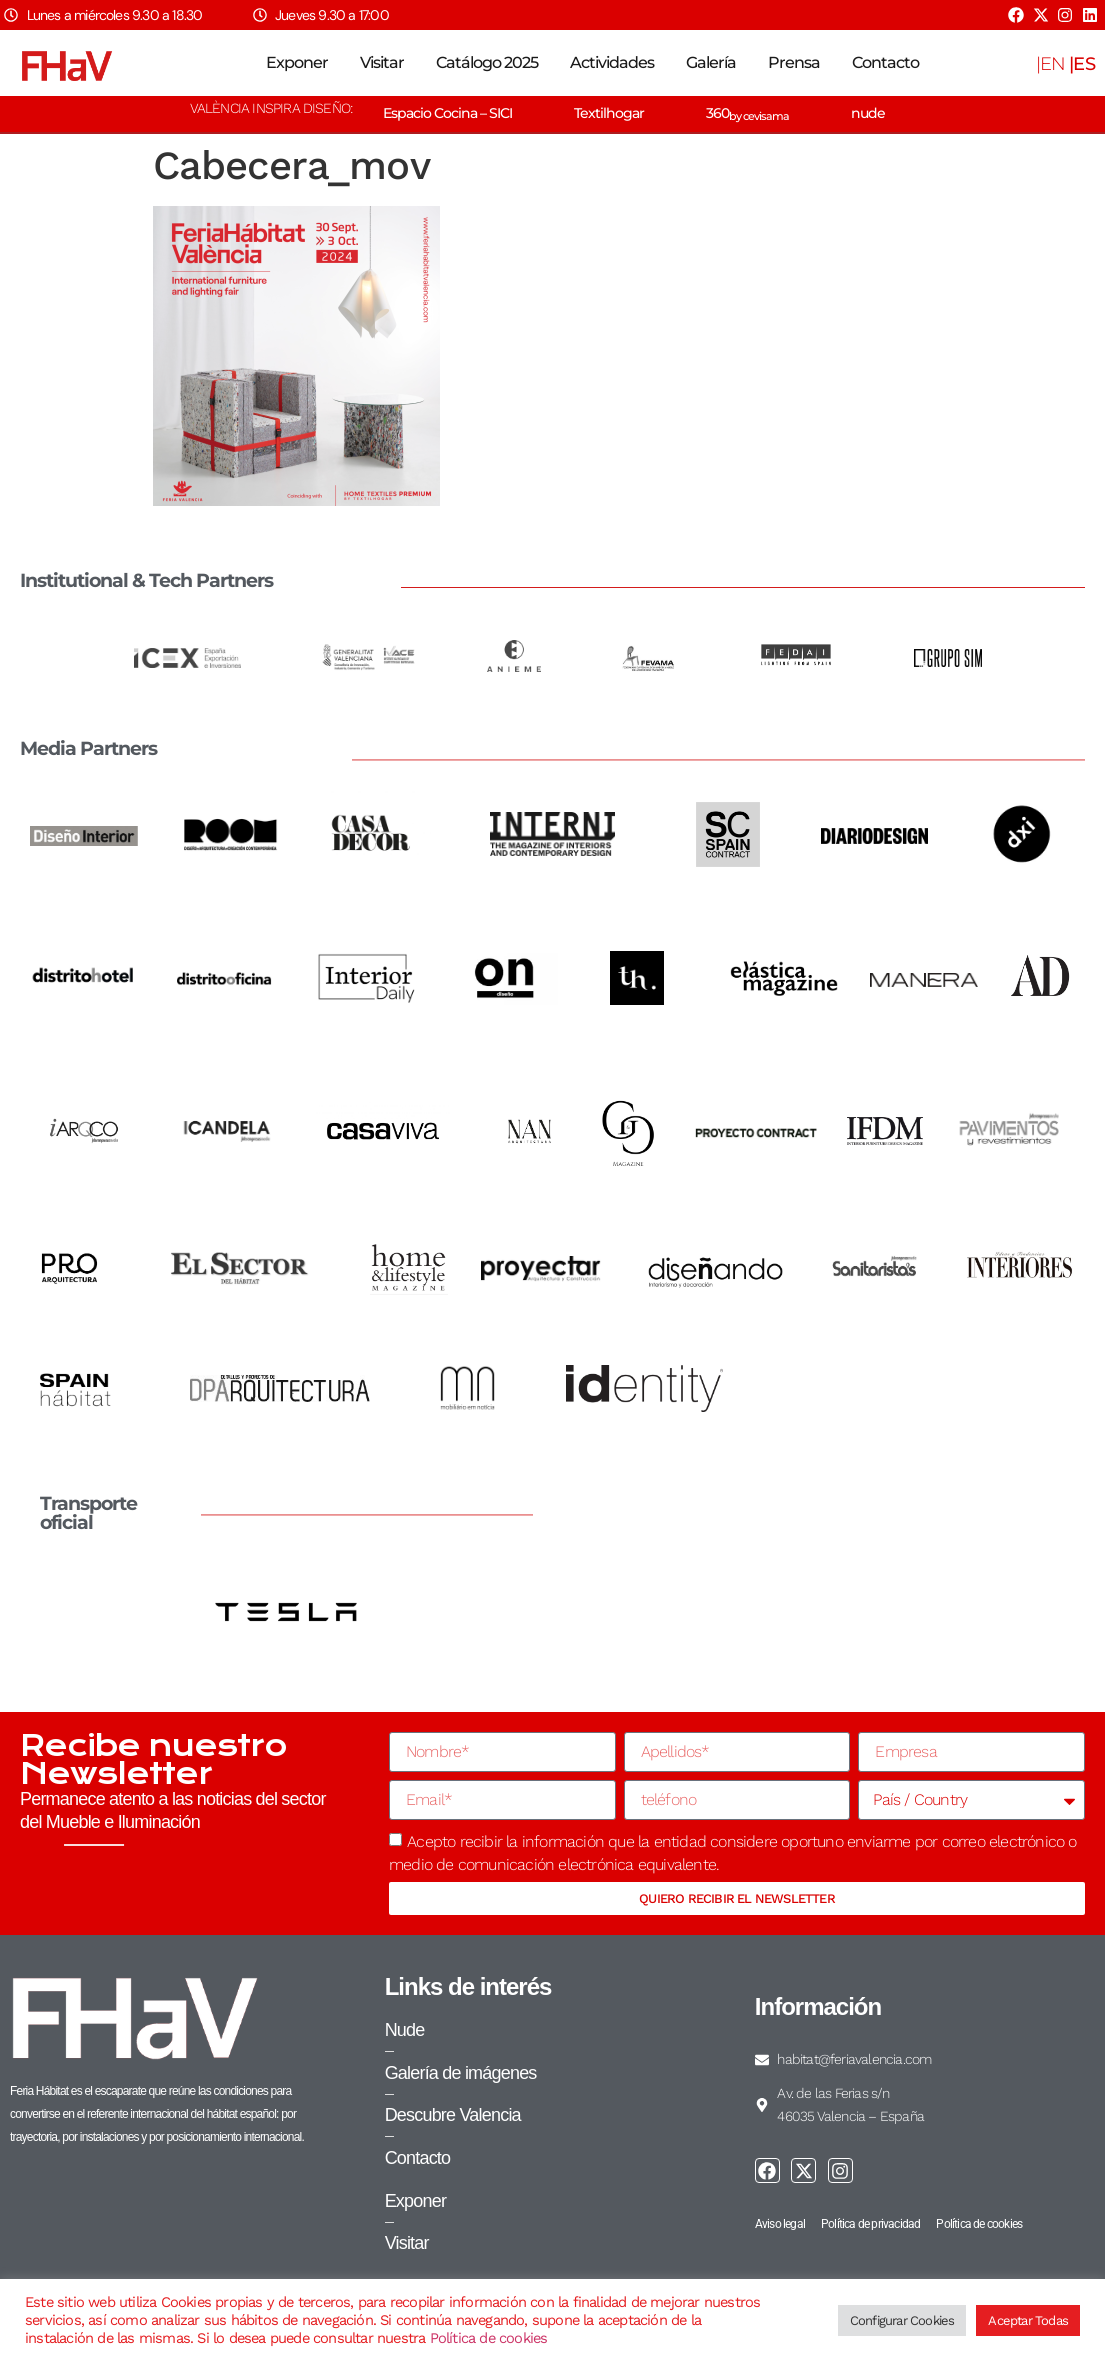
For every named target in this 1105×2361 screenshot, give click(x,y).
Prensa (794, 62)
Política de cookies (489, 2338)
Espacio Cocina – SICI (447, 113)
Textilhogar (609, 113)
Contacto (885, 62)
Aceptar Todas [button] (1028, 2320)
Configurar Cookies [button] (902, 2320)
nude (868, 113)
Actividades (612, 62)
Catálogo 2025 (487, 62)
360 (747, 113)
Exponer (297, 62)
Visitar (382, 62)
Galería (711, 62)
